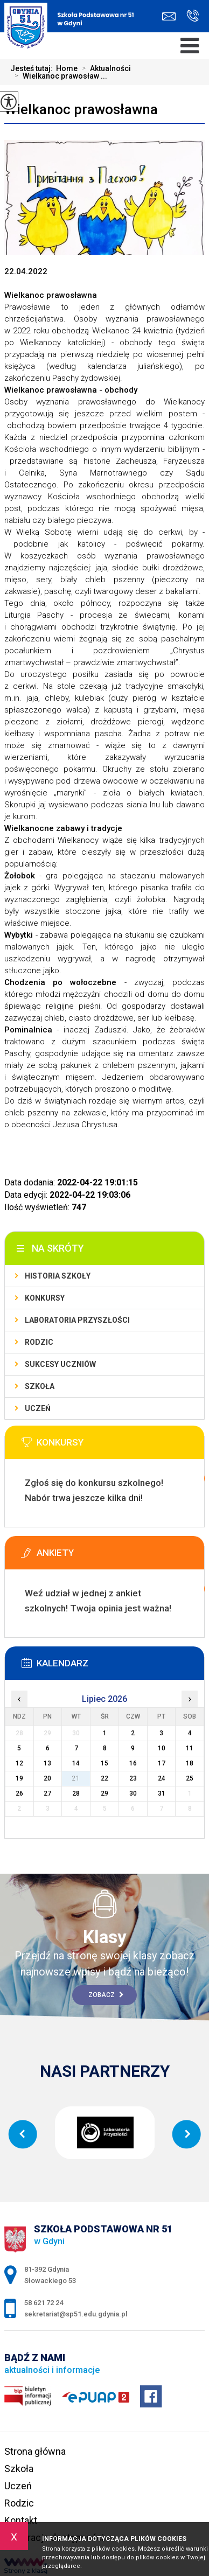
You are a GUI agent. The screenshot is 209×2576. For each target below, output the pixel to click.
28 (76, 1793)
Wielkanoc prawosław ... (58, 76)
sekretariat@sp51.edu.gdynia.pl (169, 16)
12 (19, 1763)
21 (76, 1778)
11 (189, 1748)
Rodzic (39, 1342)
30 (133, 1793)
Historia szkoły (57, 1276)
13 (47, 1763)
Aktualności (104, 68)
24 (161, 1778)
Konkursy (45, 1298)
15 (104, 1763)
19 (19, 1778)
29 (104, 1793)
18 (189, 1763)
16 (133, 1763)
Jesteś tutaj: (33, 68)
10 (161, 1748)
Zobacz (105, 1995)
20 (47, 1778)
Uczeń (38, 1408)
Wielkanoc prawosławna (81, 109)
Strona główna (35, 2451)
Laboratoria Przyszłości (77, 1320)
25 (189, 1778)
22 (104, 1778)
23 (133, 1778)
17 (161, 1763)
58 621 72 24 (192, 16)
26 (19, 1793)
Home (67, 68)
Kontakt (20, 2520)
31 (161, 1793)
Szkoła (39, 1386)
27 (47, 1793)
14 (76, 1763)
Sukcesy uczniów (60, 1364)
